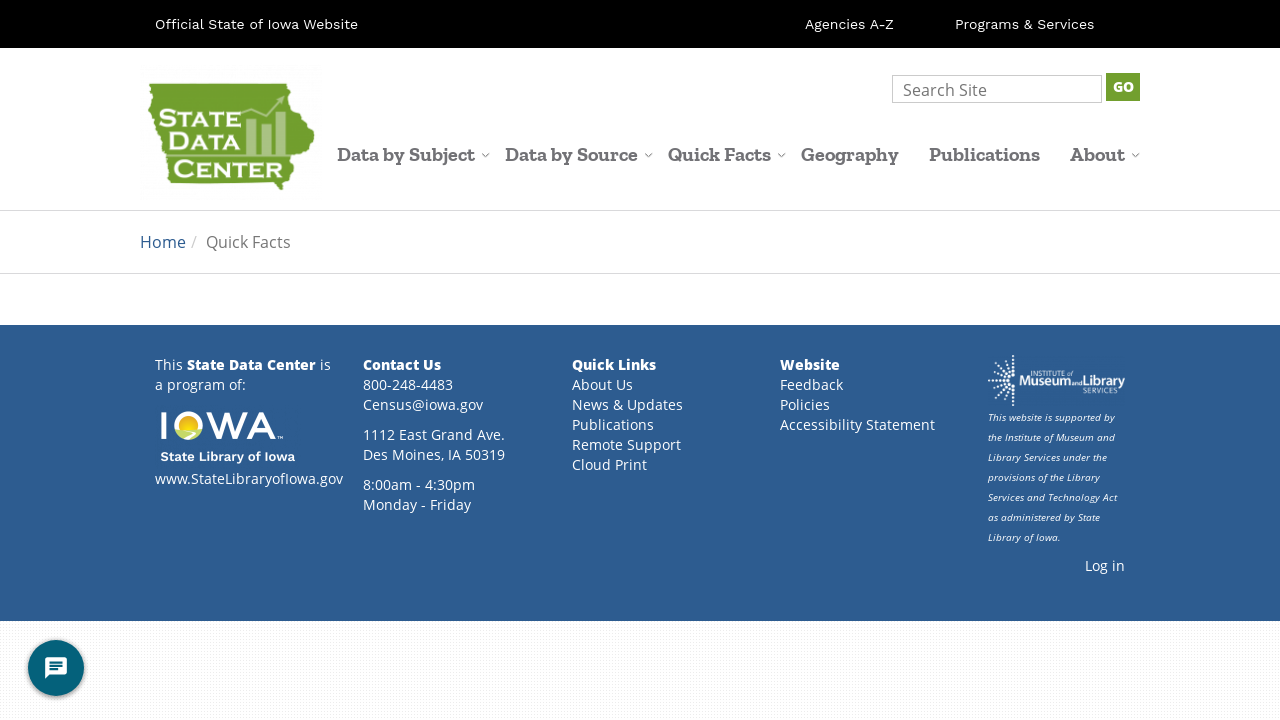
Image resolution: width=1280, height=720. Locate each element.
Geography (850, 154)
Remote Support (626, 444)
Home (163, 241)
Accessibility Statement (857, 424)
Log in (1105, 565)
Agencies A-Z (849, 24)
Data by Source (579, 154)
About (1105, 154)
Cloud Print (609, 464)
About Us (602, 384)
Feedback (811, 384)
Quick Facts (727, 154)
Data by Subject (413, 154)
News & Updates (627, 404)
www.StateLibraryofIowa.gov (249, 478)
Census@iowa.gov (423, 404)
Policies (805, 404)
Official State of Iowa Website (256, 24)
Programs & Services (1024, 24)
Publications (984, 154)
